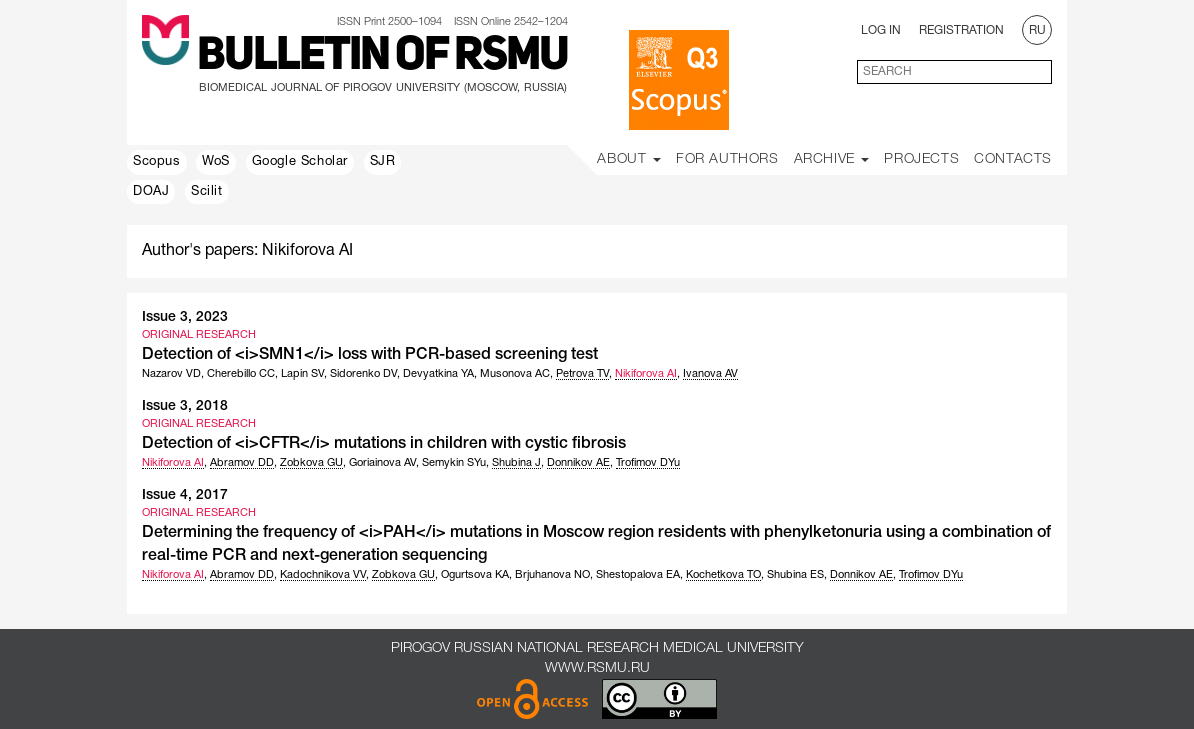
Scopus (157, 162)
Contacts (1013, 159)
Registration (961, 30)
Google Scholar (300, 162)
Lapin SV (302, 374)
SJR (383, 162)
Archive (832, 159)
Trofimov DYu (648, 463)
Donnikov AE (578, 463)
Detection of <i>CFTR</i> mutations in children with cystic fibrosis (384, 444)
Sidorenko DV (363, 374)
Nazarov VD (171, 374)
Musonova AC (515, 374)
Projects (921, 159)
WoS (216, 162)
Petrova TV (582, 374)
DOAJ (151, 192)
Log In (881, 30)
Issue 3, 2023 (185, 317)
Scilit (207, 192)
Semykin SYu (454, 463)
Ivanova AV (710, 374)
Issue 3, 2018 (185, 406)
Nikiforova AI (646, 374)
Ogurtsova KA (475, 575)
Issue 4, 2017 (185, 495)
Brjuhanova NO (552, 575)
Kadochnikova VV (323, 575)
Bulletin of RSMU (382, 57)
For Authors (727, 159)
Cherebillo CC (241, 374)
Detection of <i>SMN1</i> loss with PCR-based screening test (370, 355)
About (629, 159)
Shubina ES (795, 575)
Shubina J (516, 463)
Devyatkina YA (438, 374)
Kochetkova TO (723, 575)
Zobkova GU (311, 463)
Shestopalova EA (638, 575)
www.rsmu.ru (597, 668)
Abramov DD (242, 463)
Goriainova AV (382, 463)
